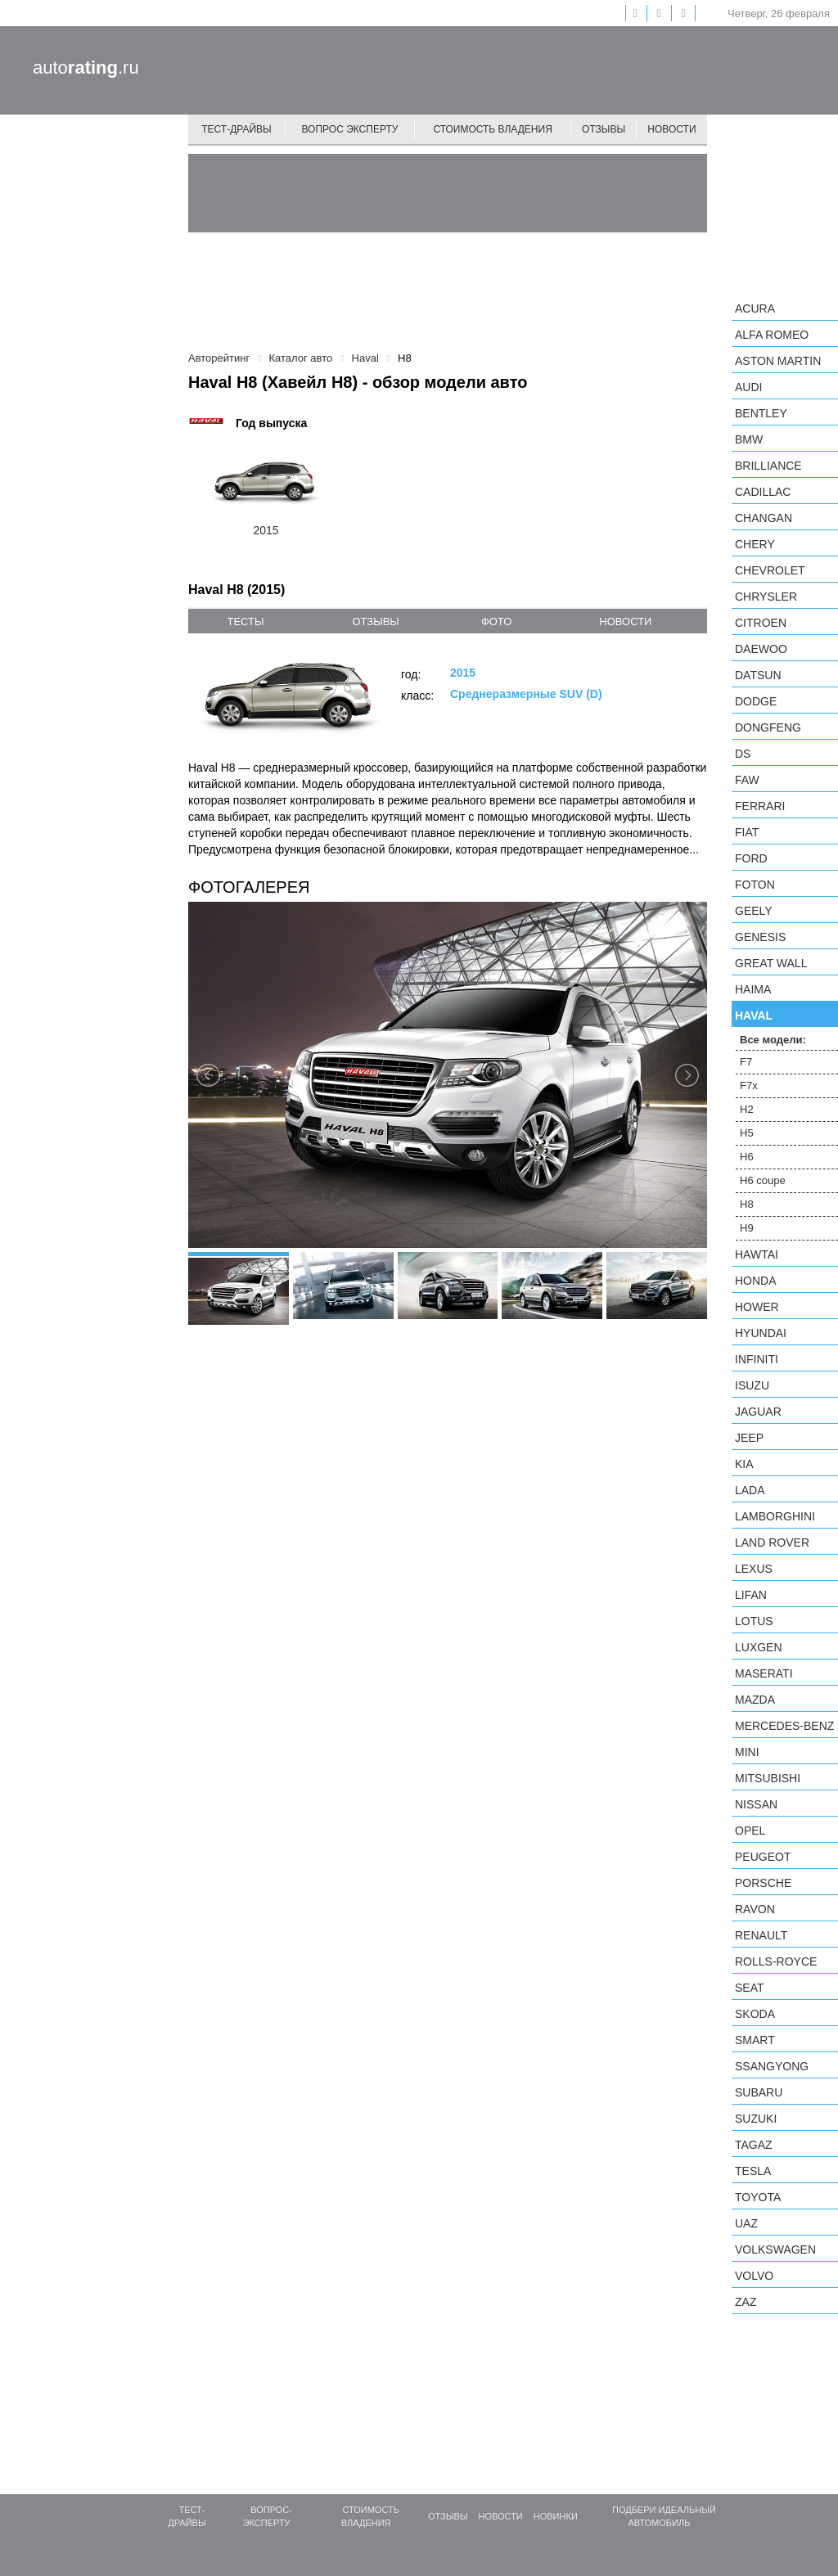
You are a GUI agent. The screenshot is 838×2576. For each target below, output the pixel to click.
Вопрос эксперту (350, 129)
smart (755, 2040)
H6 (747, 1157)
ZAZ (745, 2301)
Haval (754, 1015)
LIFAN (751, 1594)
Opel (750, 1830)
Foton (755, 884)
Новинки (556, 2516)
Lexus (754, 1568)
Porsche (763, 1882)
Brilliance (768, 465)
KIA (744, 1463)
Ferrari (760, 806)
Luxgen (758, 1647)
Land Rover (772, 1542)
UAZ (746, 2223)
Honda (756, 1280)
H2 (747, 1109)
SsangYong (772, 2066)
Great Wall (771, 963)
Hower (757, 1306)
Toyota (758, 2197)
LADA (750, 1490)
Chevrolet (770, 570)
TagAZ (754, 2144)
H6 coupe (763, 1180)
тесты (245, 621)
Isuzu (752, 1385)
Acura (755, 308)
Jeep (749, 1437)
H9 (747, 1228)
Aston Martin (778, 360)
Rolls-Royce (776, 1961)
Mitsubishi (767, 1778)
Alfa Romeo (772, 334)
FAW (747, 779)
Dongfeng (768, 727)
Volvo (754, 2275)
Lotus (754, 1621)
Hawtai (756, 1254)
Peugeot (763, 1856)
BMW (749, 439)
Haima (753, 989)
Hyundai (760, 1333)
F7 (746, 1062)
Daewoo (761, 648)
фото (496, 621)
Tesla (753, 2170)
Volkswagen (775, 2249)
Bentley (761, 413)
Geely (754, 910)
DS (742, 753)
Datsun (758, 675)
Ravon (755, 1909)
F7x (749, 1085)
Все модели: (773, 1040)
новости (625, 621)
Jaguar (758, 1411)
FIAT (747, 832)
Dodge (756, 701)
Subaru (758, 2092)
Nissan (756, 1804)
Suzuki (756, 2118)
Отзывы (603, 129)
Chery (755, 544)
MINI (747, 1752)
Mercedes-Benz (784, 1725)
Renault (761, 1935)
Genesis (760, 936)
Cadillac (763, 491)
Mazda (755, 1699)
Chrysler (766, 596)
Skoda (755, 2013)
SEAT (749, 1987)
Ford (751, 858)
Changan (763, 518)
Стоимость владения (492, 129)
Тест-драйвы (236, 129)
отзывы (375, 621)
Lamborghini (775, 1516)
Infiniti (756, 1359)
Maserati (764, 1673)
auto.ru (86, 67)
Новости (671, 129)
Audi (748, 387)
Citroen (760, 622)
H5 (747, 1133)
